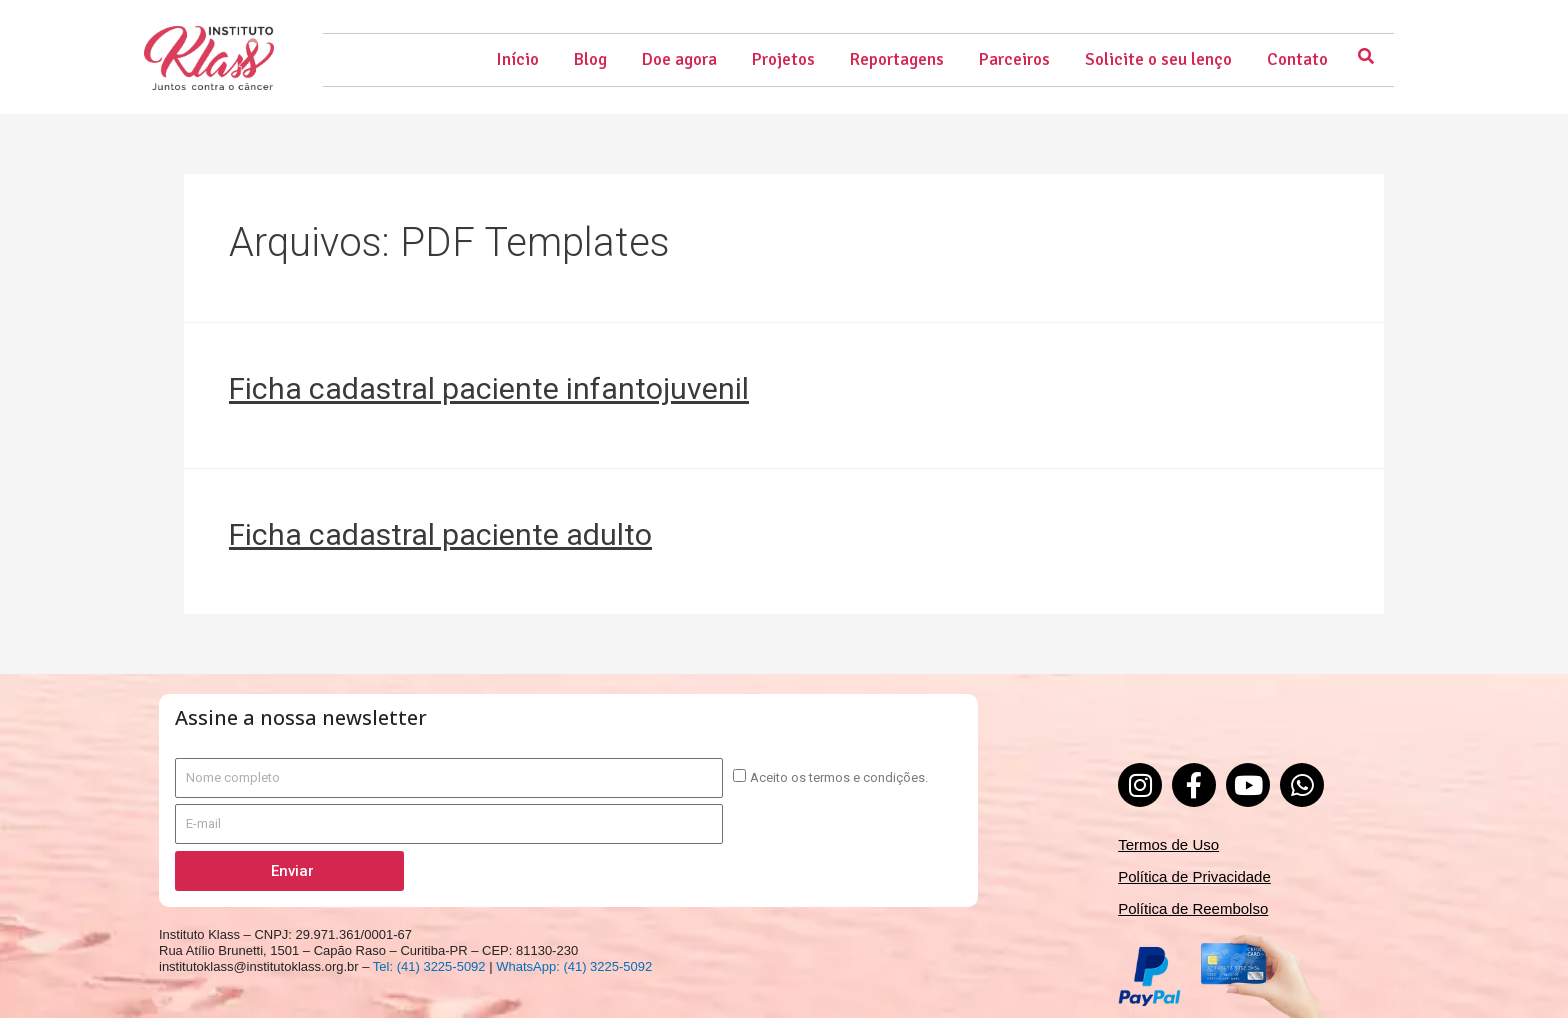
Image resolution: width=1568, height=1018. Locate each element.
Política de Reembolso (1193, 908)
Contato (1297, 59)
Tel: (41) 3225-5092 (429, 966)
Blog (590, 59)
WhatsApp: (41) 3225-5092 (574, 966)
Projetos (783, 59)
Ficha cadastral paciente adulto (440, 534)
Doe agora (679, 59)
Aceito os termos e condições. (839, 777)
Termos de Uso (1168, 844)
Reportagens (897, 59)
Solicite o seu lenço (1158, 59)
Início (517, 59)
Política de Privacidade (1194, 876)
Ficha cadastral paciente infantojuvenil (489, 388)
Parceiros (1014, 59)
